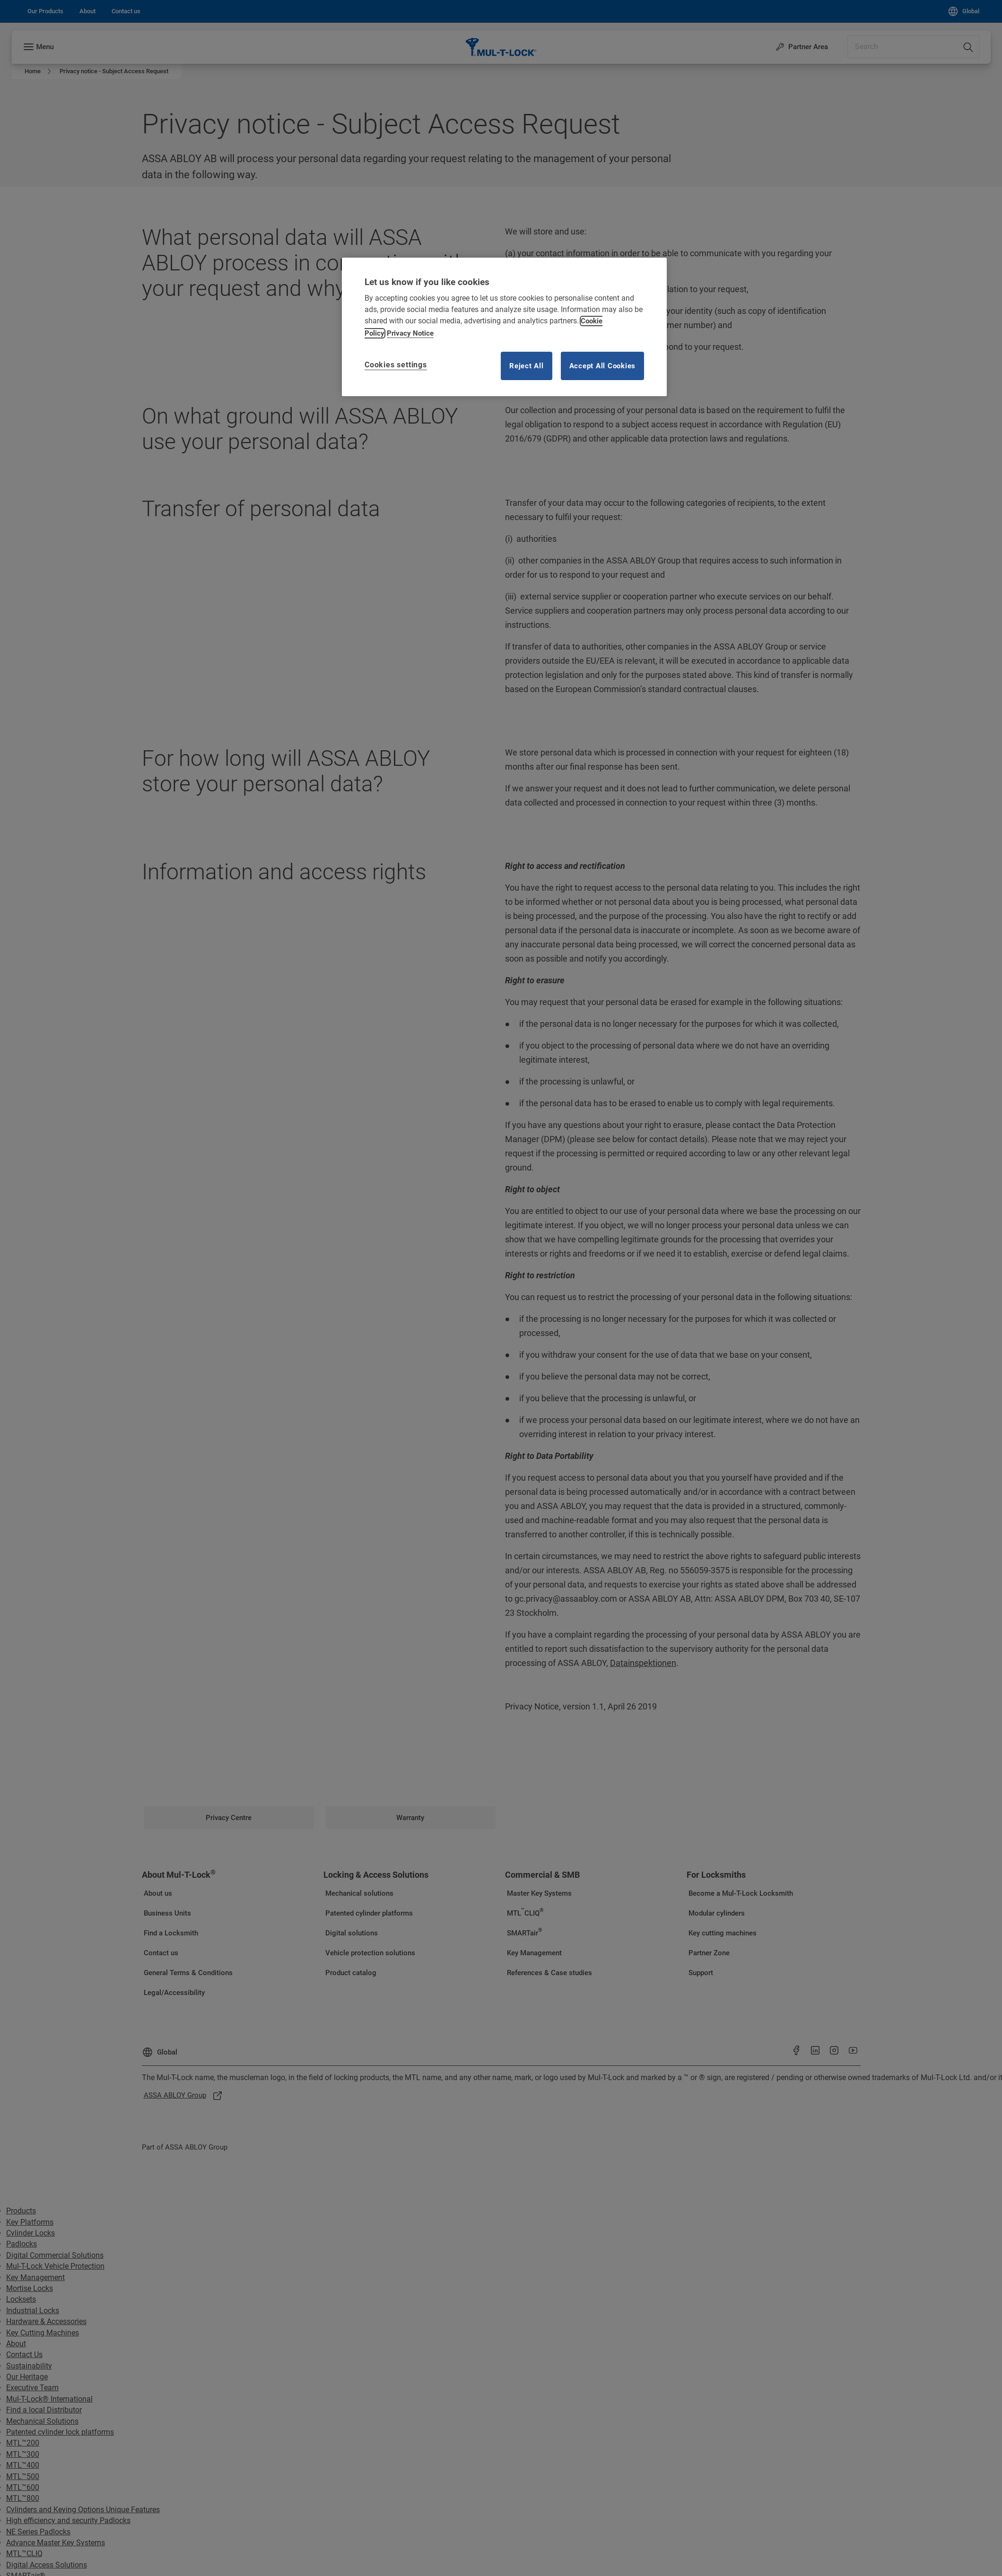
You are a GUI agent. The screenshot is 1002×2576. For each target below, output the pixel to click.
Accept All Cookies (602, 366)
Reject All (526, 366)
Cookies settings (396, 364)
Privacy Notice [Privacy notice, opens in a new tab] (410, 333)
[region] (504, 327)
